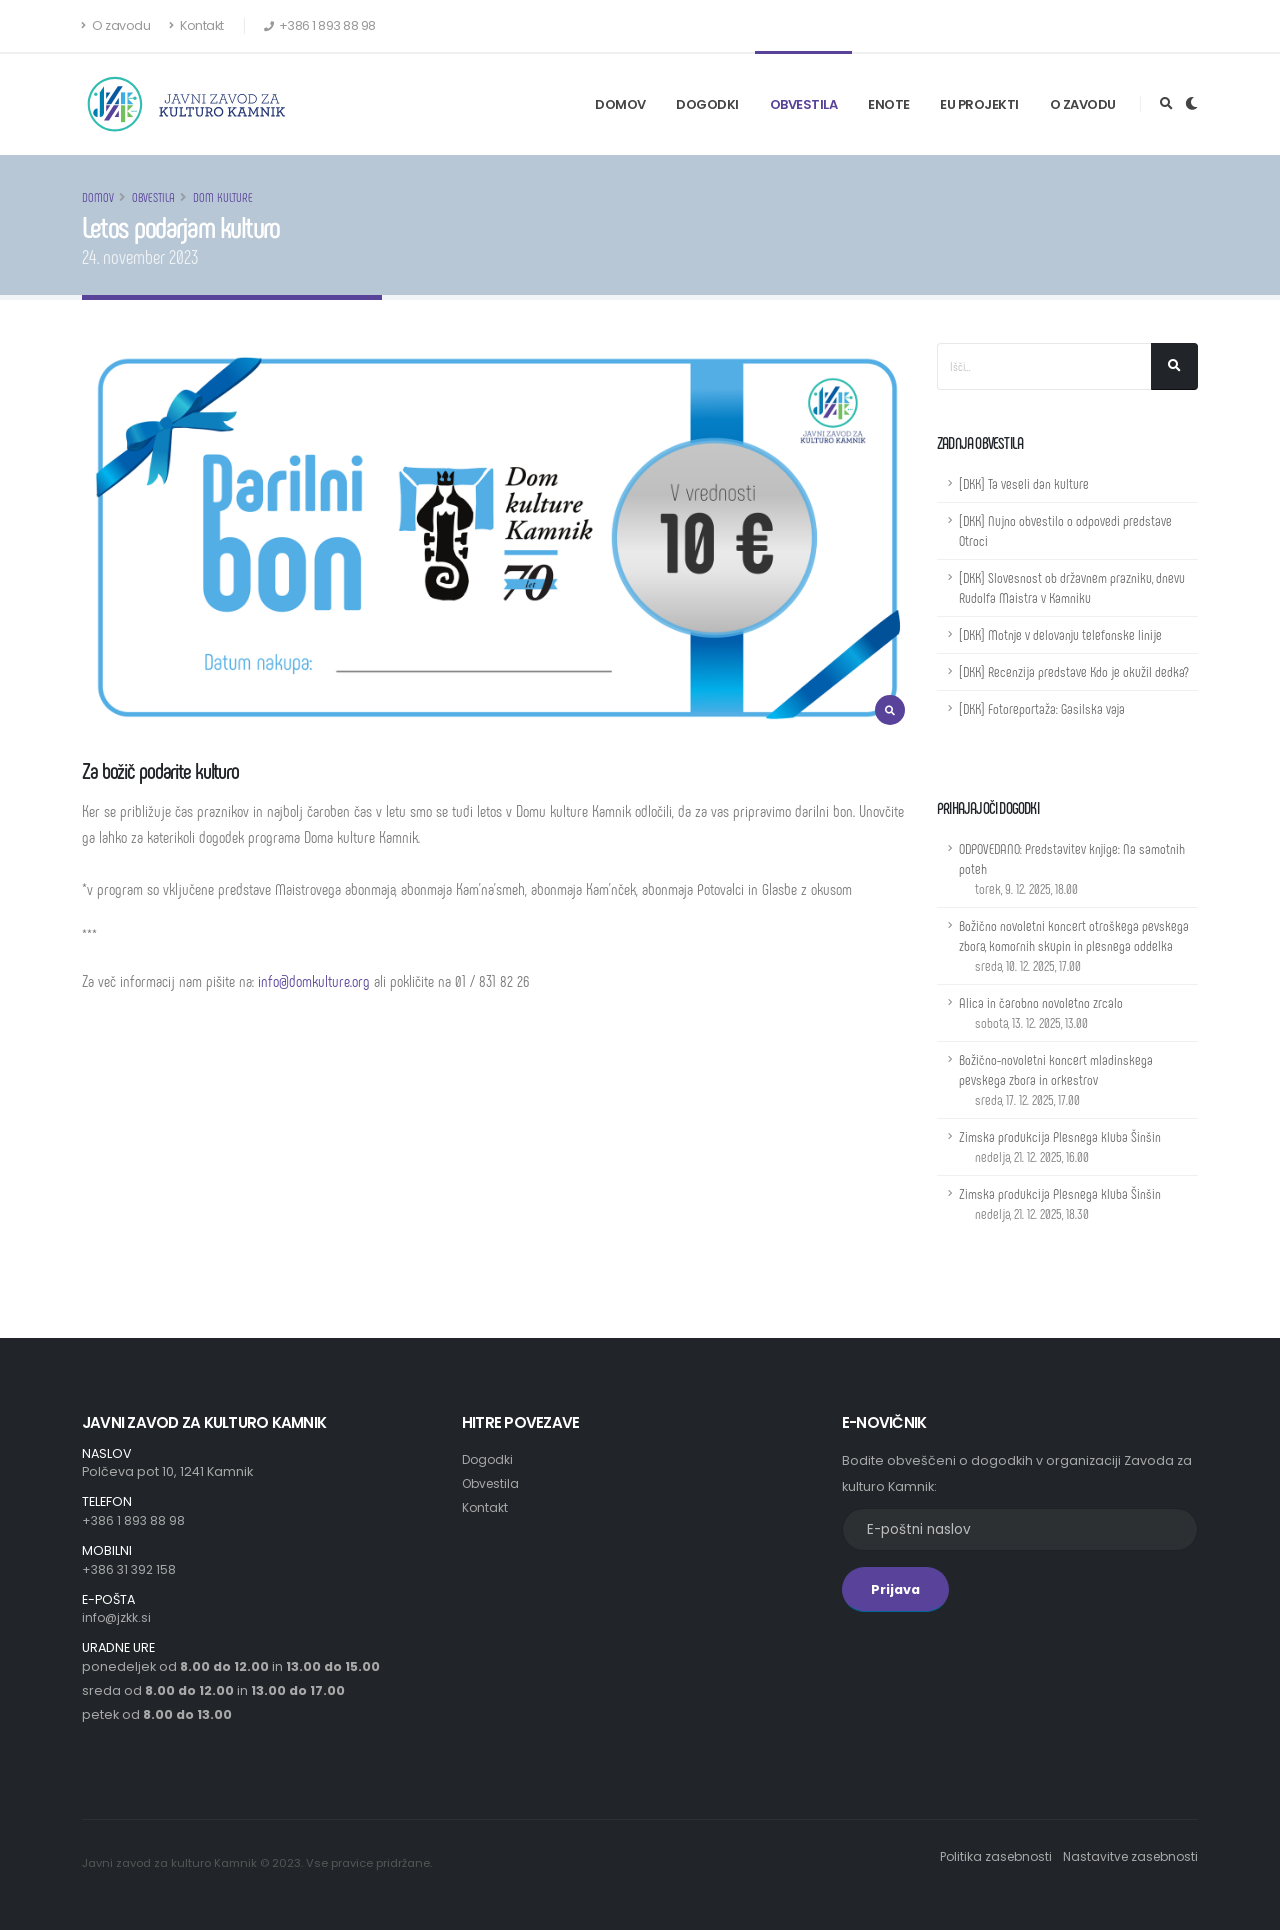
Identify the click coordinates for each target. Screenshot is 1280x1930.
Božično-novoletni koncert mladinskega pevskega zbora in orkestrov (1056, 1079)
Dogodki (707, 104)
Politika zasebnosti (986, 1856)
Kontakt (196, 25)
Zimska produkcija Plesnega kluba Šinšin (1060, 1146)
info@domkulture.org (314, 980)
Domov (620, 104)
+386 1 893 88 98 (134, 1520)
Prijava (895, 1589)
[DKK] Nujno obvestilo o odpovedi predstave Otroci (1065, 530)
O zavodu (116, 25)
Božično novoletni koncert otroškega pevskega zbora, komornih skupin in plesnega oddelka (1074, 945)
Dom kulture (223, 197)
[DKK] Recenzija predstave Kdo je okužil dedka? (1074, 671)
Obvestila (804, 104)
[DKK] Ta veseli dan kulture (1024, 483)
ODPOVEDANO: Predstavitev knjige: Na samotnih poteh (1072, 868)
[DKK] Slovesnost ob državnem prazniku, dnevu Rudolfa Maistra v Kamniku (1072, 587)
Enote (889, 104)
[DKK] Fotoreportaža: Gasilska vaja (1042, 708)
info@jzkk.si (117, 1617)
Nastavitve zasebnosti (1127, 1856)
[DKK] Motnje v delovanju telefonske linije (1060, 634)
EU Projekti (979, 104)
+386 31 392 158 (131, 1569)
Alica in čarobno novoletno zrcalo (1041, 1012)
